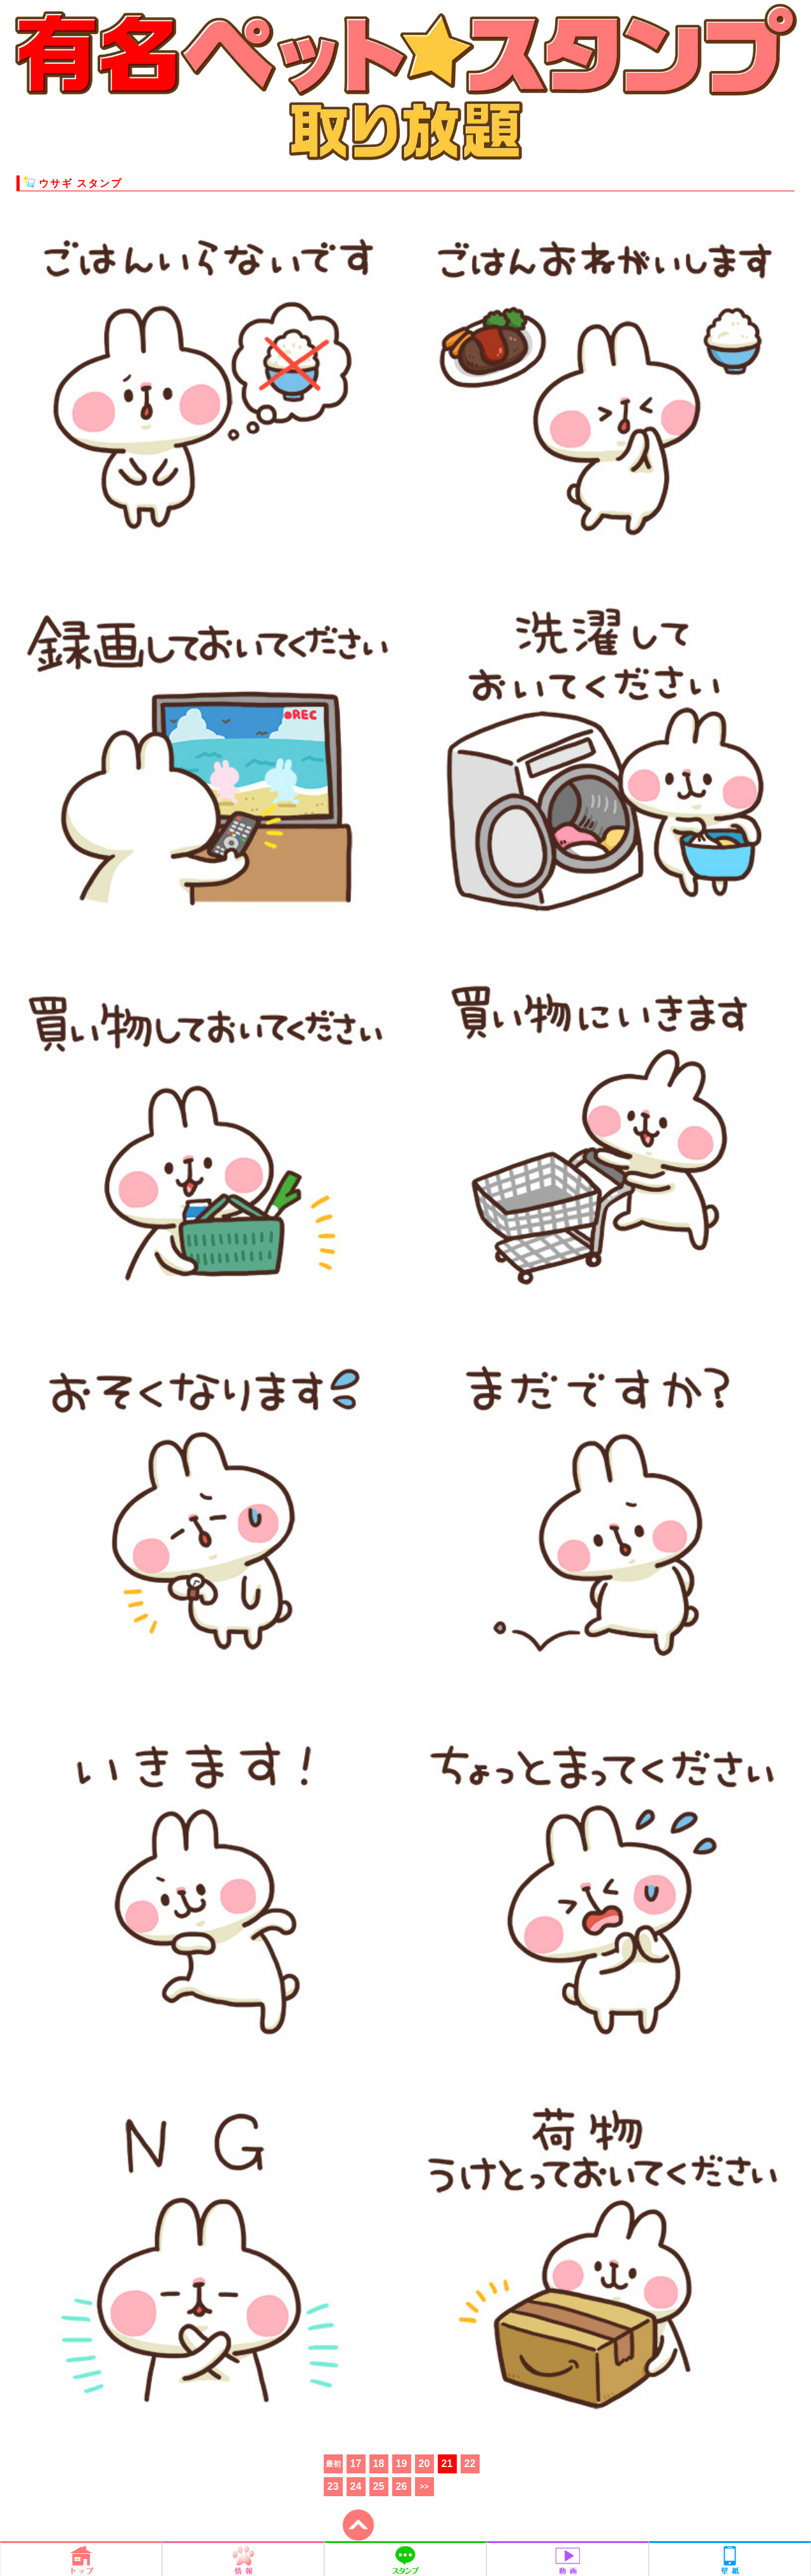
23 (333, 2486)
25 (379, 2486)
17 (356, 2463)
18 (379, 2463)
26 (401, 2486)
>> (423, 2486)
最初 (333, 2463)
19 (401, 2463)
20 (424, 2463)
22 (470, 2463)
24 (356, 2486)
